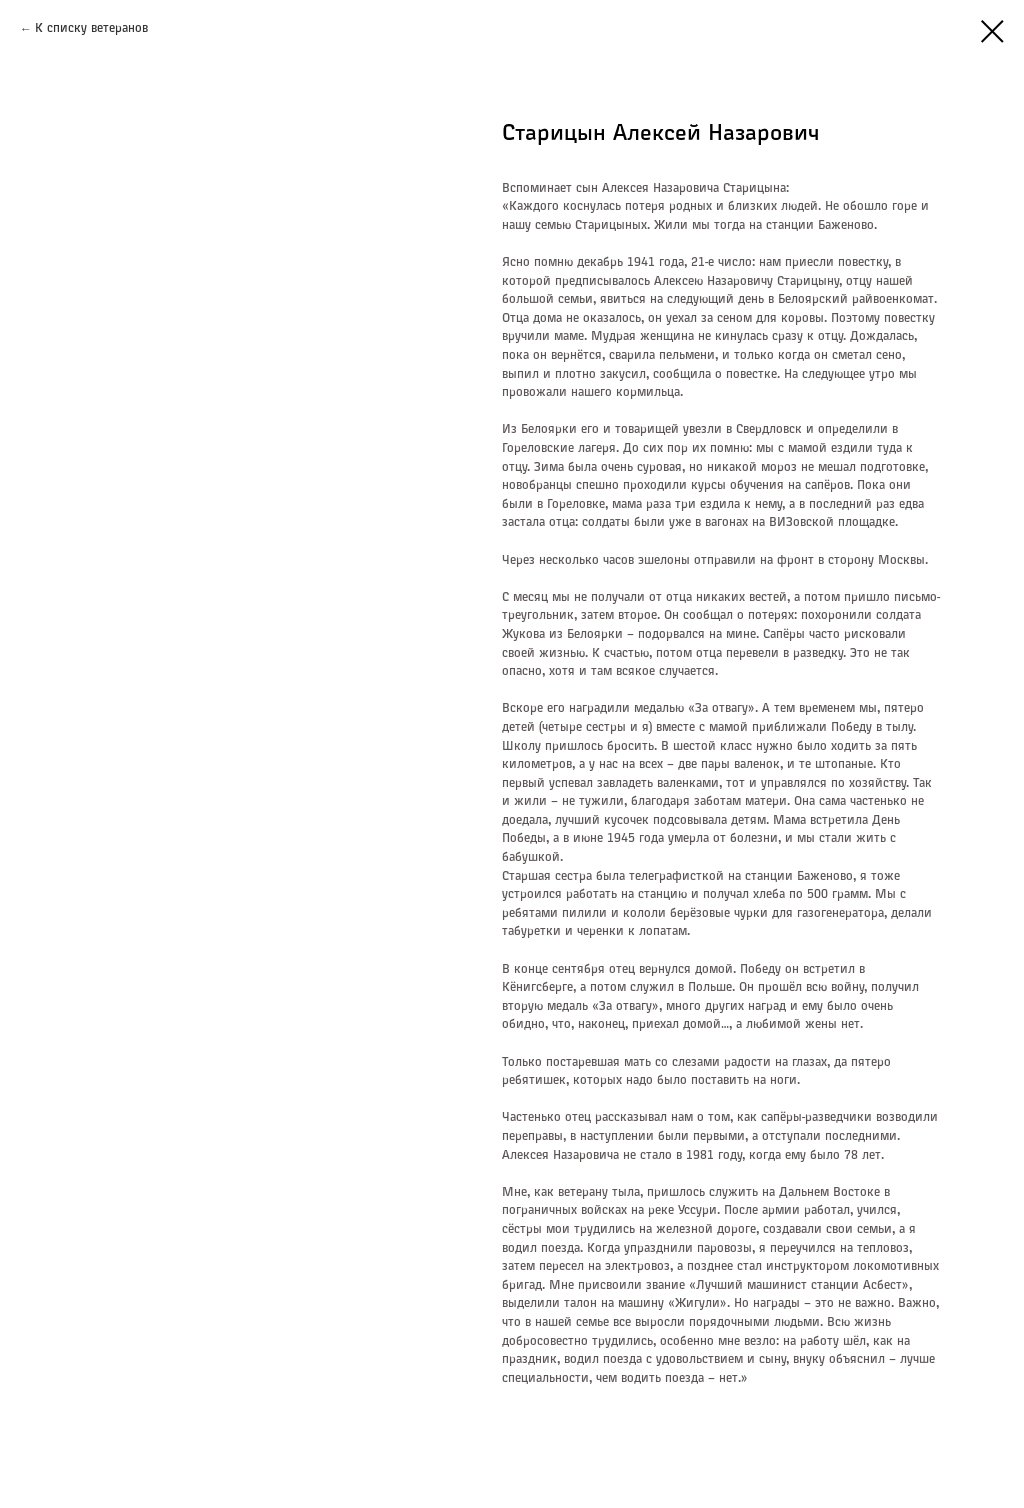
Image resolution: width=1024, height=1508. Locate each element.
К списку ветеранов (91, 29)
